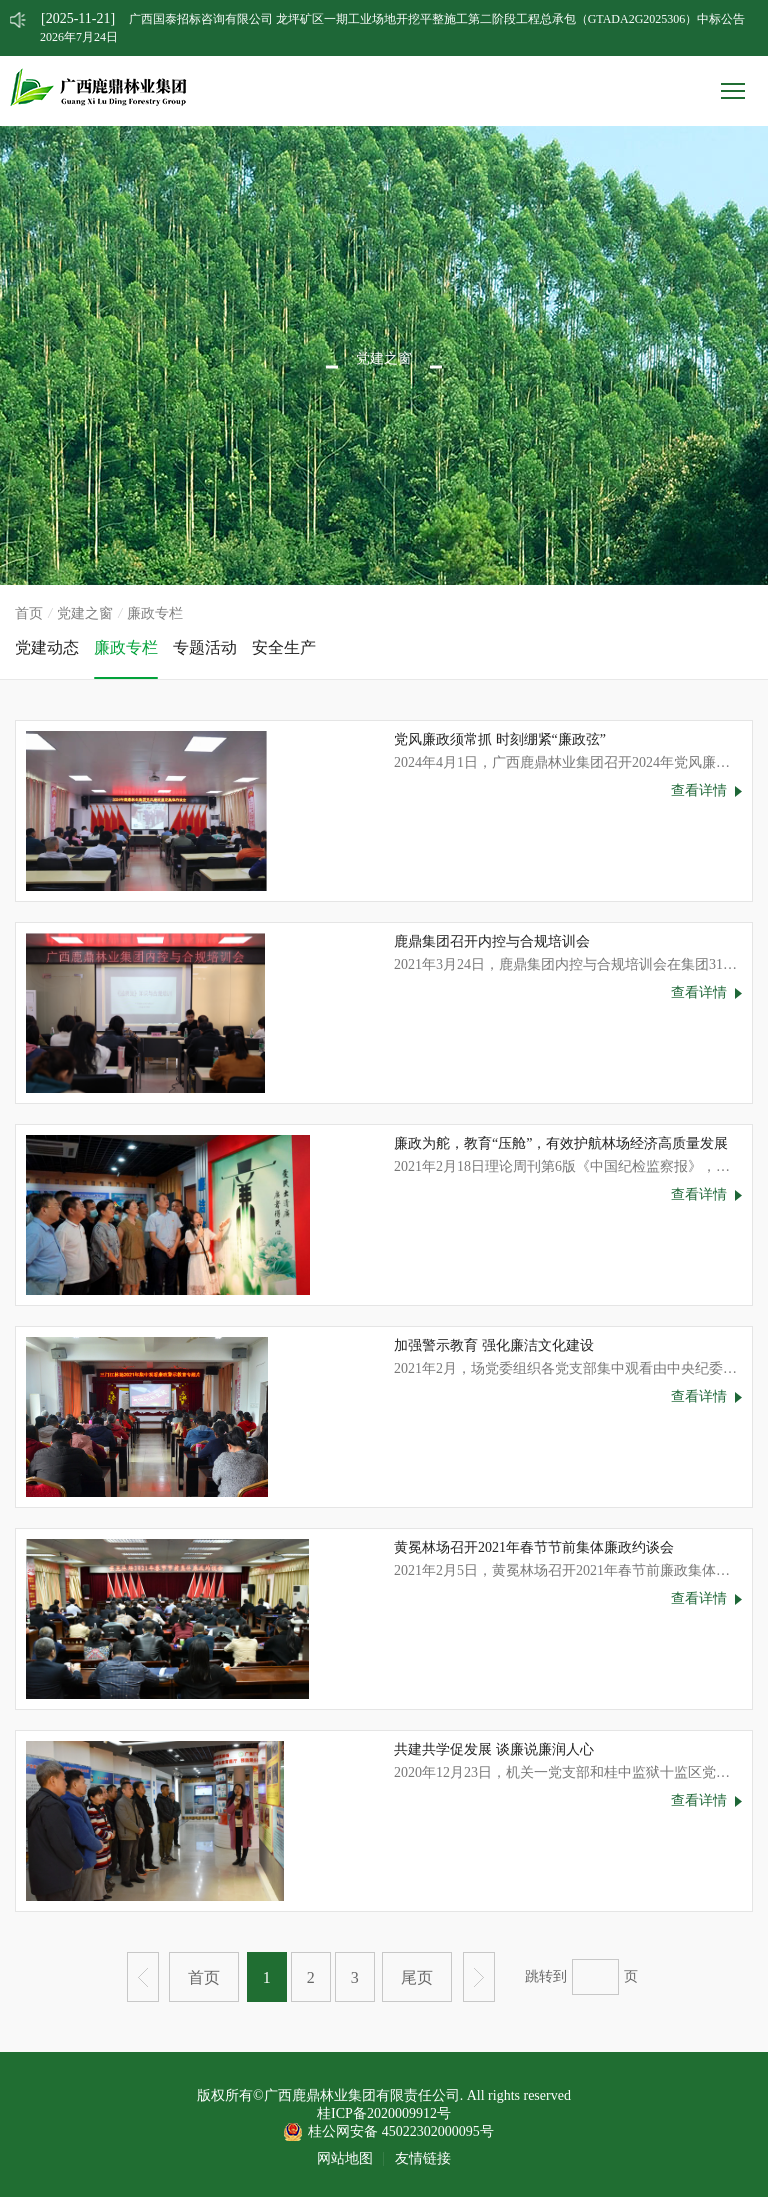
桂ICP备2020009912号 (384, 2113)
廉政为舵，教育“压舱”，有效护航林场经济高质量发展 (561, 1143)
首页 (29, 613)
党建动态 (47, 647)
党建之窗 (85, 613)
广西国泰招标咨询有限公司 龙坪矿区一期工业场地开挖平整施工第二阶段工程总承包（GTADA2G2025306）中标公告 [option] (393, 18)
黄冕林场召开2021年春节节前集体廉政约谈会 (534, 1547)
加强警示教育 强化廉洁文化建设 (494, 1345)
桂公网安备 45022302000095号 (401, 2131)
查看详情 (699, 790)
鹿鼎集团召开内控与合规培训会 (492, 941)
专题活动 (205, 647)
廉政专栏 (126, 647)
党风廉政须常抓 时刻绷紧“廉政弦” (500, 739)
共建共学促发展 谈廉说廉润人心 (494, 1749)
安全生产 (284, 647)
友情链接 (423, 2159)
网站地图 (345, 2159)
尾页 (417, 1977)
